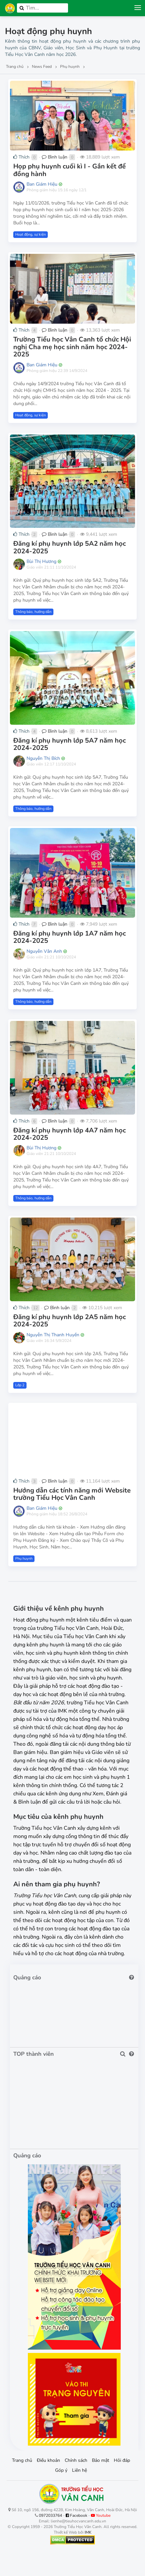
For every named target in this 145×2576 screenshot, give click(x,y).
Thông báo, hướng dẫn (33, 611)
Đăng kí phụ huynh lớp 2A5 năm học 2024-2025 (69, 1320)
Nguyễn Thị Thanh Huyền (53, 1335)
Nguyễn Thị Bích (43, 758)
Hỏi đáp (122, 2460)
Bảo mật (100, 2460)
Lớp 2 (20, 1385)
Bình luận (54, 157)
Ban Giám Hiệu (42, 184)
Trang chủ (22, 2460)
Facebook (76, 2515)
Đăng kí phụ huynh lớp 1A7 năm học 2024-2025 (69, 937)
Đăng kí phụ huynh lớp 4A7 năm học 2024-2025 (69, 1134)
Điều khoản (48, 2460)
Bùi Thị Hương (41, 561)
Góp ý (61, 2470)
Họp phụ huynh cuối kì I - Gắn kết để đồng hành (69, 170)
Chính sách (76, 2460)
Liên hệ (79, 2470)
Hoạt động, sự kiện (30, 234)
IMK (88, 2532)
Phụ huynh (24, 1558)
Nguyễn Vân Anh (44, 951)
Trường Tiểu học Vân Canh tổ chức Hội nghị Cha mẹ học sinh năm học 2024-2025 (72, 347)
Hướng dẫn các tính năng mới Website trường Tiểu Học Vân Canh (72, 1494)
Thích (21, 157)
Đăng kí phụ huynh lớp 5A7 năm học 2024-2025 (69, 744)
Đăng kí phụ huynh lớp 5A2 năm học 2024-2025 (69, 547)
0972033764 (50, 2515)
